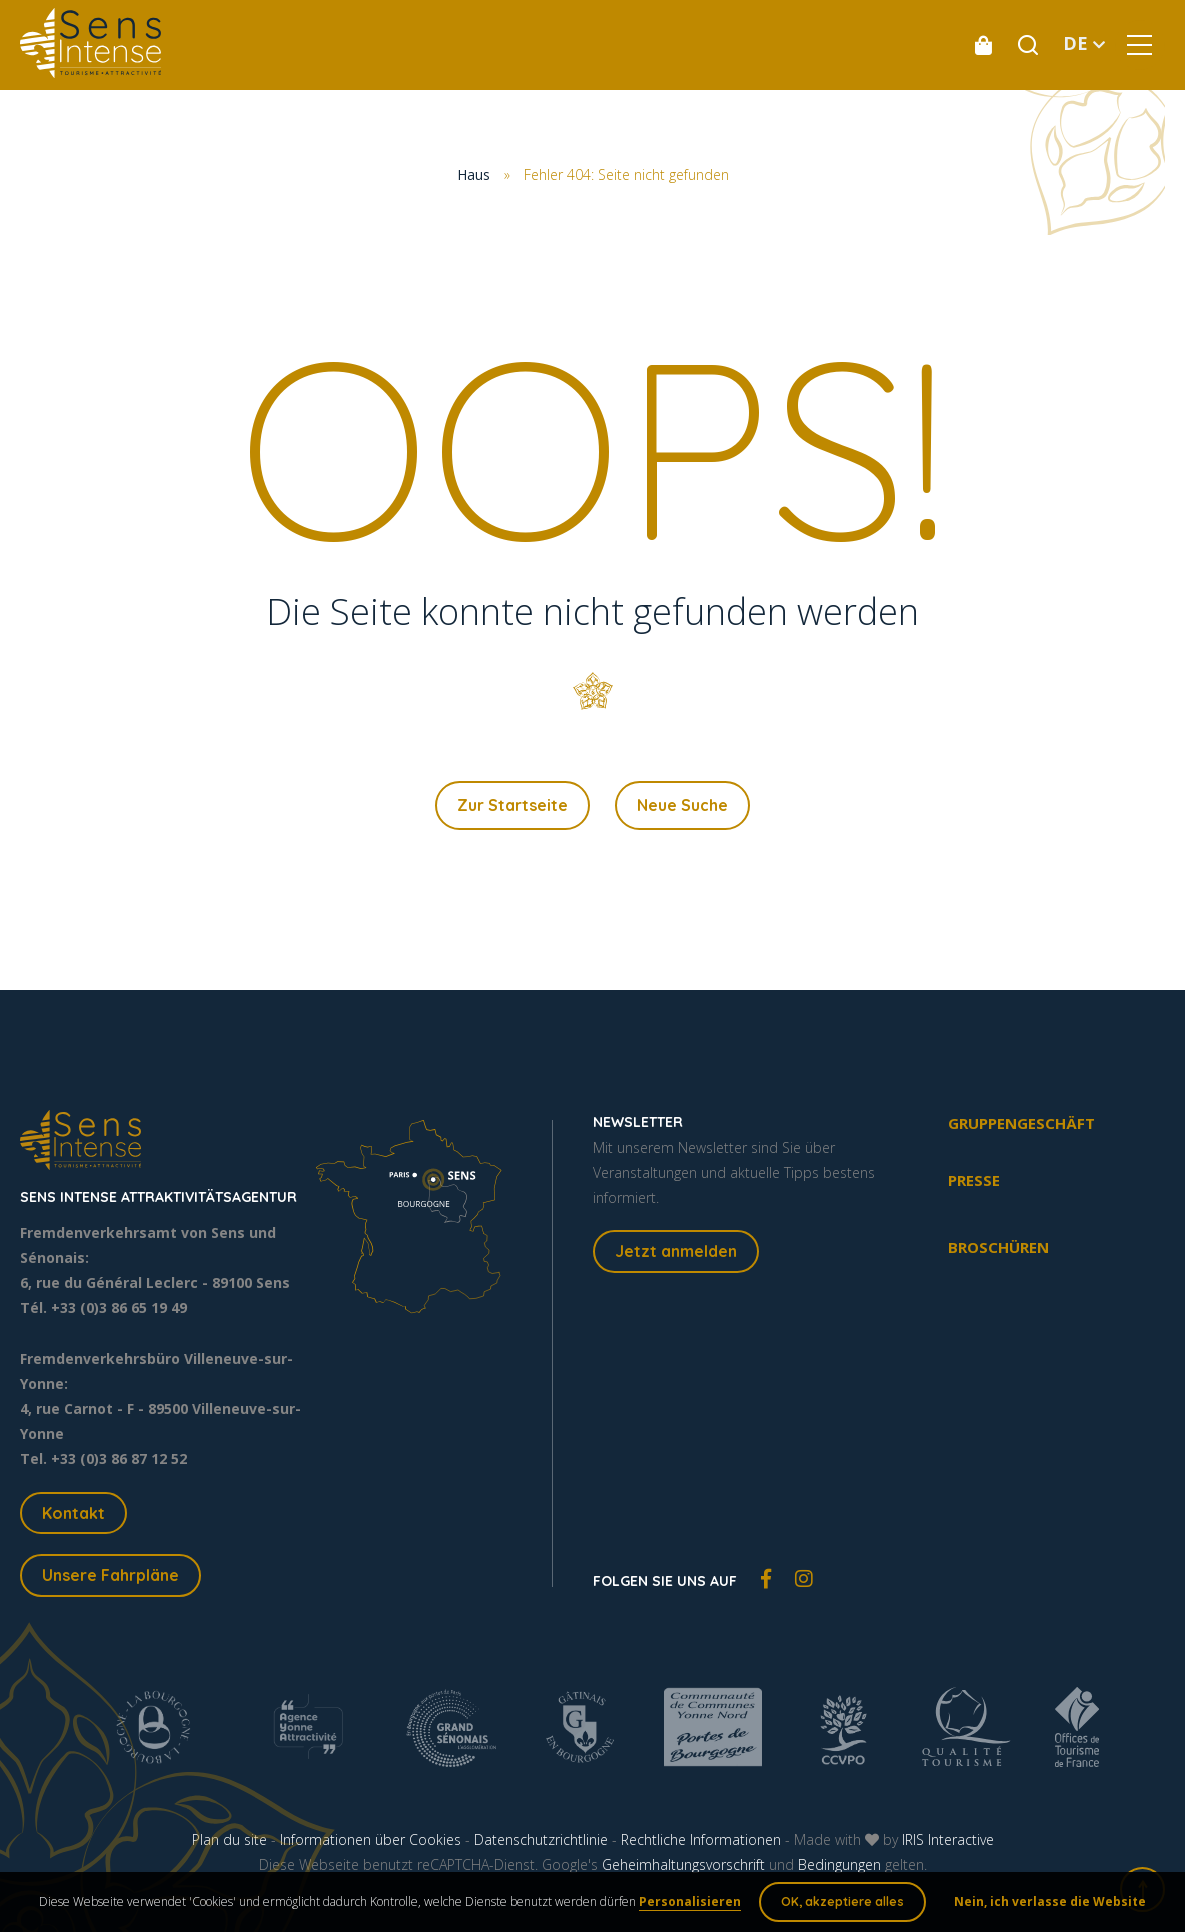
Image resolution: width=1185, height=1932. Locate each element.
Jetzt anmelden (676, 1252)
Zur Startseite (512, 805)
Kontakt (73, 1513)
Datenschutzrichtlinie (541, 1840)
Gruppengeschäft (1021, 1123)
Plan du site (229, 1840)
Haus (473, 174)
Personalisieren (691, 1901)
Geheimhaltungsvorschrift (683, 1865)
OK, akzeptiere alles (841, 1901)
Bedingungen (839, 1865)
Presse (974, 1180)
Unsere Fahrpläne (110, 1576)
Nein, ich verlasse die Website (1049, 1901)
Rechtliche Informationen (701, 1840)
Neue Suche (682, 805)
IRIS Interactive (948, 1840)
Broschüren (998, 1247)
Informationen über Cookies (370, 1840)
